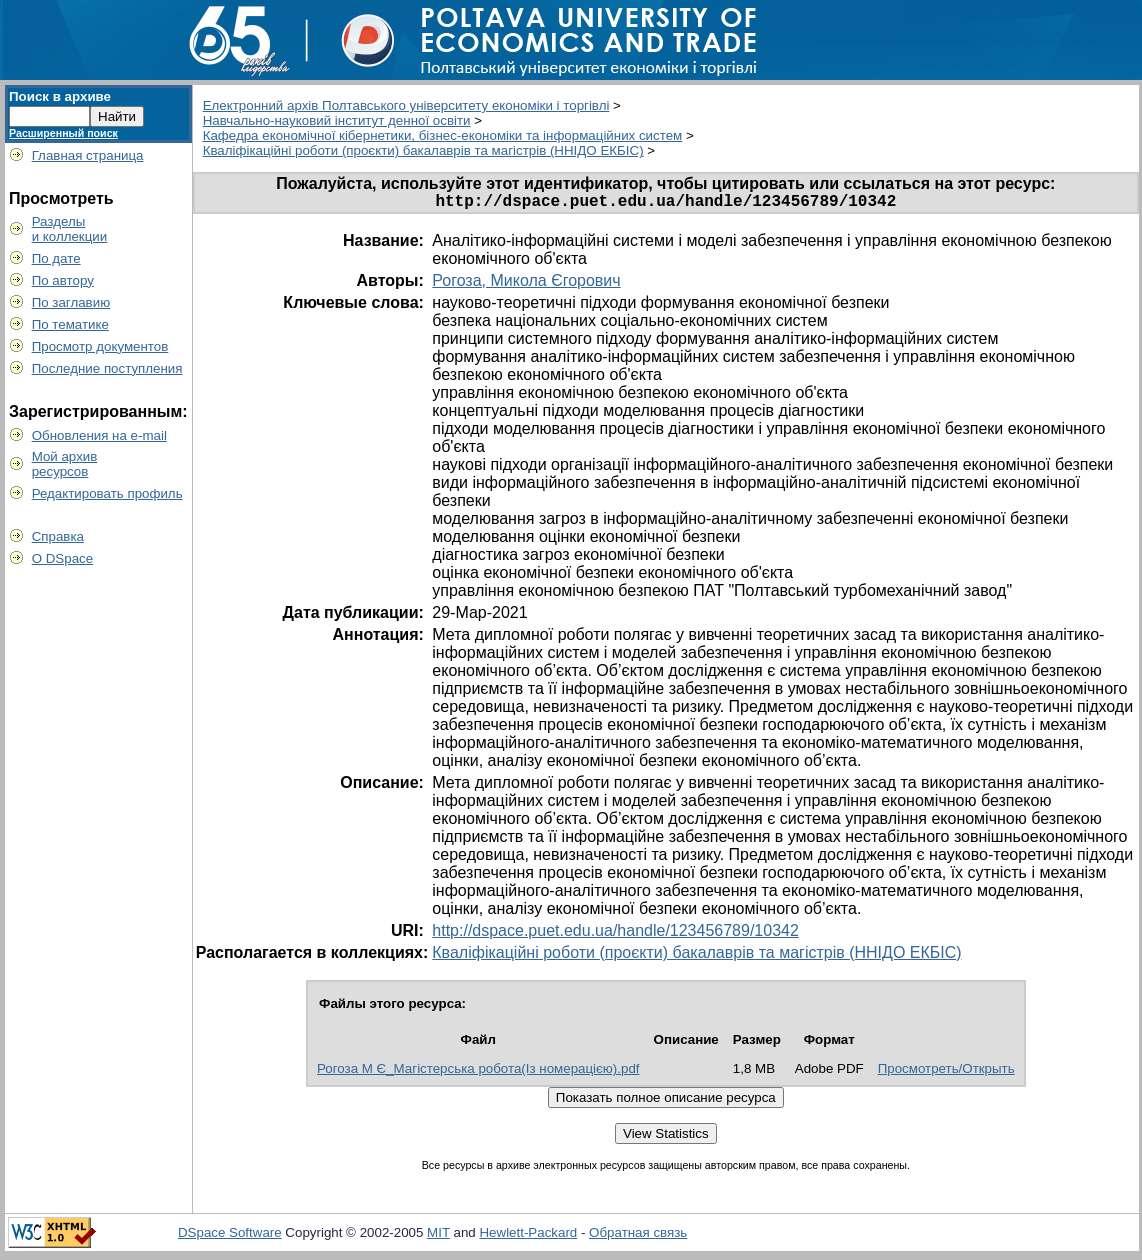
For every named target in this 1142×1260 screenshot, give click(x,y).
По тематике (70, 324)
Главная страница (88, 155)
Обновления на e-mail (99, 435)
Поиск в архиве (60, 96)
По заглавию (71, 302)
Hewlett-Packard (528, 1236)
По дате (56, 258)
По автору (63, 280)
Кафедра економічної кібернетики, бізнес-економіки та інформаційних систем (443, 135)
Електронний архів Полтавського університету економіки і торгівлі (406, 105)
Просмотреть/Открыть (946, 1072)
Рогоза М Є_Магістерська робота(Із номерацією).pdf (478, 1072)
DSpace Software (230, 1236)
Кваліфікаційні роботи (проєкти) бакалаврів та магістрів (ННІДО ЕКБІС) (423, 150)
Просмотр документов (100, 346)
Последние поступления (107, 368)
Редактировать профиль (107, 493)
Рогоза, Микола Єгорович (526, 284)
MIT (438, 1236)
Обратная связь (638, 1236)
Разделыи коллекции (70, 229)
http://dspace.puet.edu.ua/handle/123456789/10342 (615, 934)
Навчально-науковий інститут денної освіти (337, 120)
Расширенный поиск (63, 133)
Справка (58, 536)
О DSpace (63, 558)
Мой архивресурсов (65, 464)
